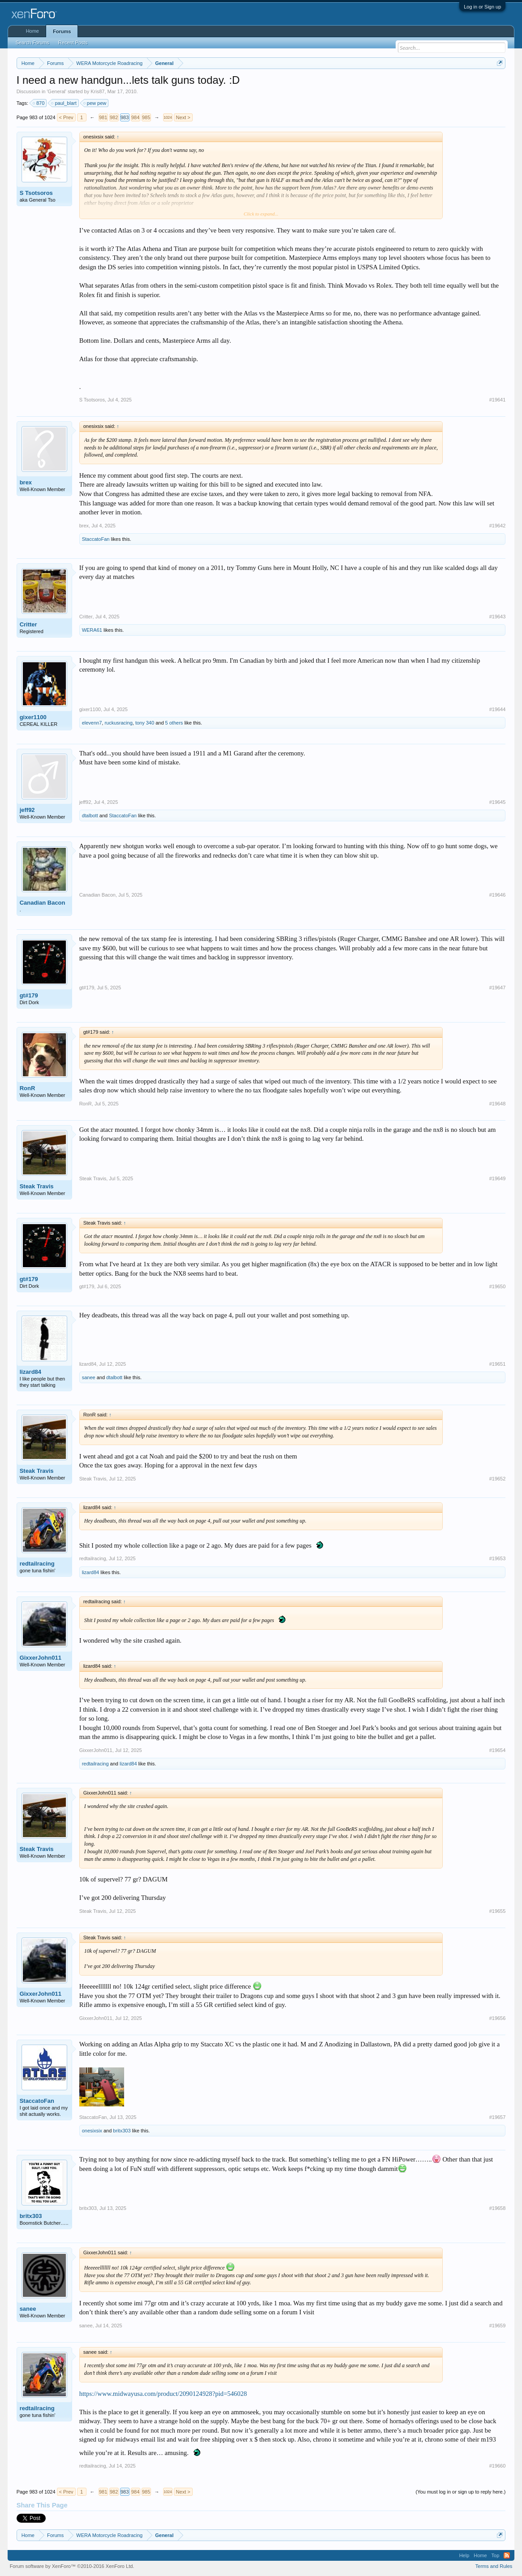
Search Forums (32, 42)
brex (26, 482)
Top (496, 2555)
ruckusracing (118, 722)
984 (135, 117)
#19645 (497, 802)
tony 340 (144, 722)
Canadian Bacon (42, 902)
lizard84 (30, 1371)
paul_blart (64, 103)
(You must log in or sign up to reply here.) (461, 2491)
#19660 (497, 2465)
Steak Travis (37, 1186)
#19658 (497, 2208)
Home (32, 31)
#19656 (497, 2018)
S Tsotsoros (36, 193)
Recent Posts (72, 42)
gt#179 (29, 995)
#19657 (497, 2117)
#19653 (497, 1558)
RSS (507, 2555)
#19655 (497, 1911)
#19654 (497, 1750)
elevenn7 (92, 722)
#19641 (497, 399)
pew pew (95, 103)
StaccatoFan (96, 539)
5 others (174, 722)
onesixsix (92, 2130)
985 (146, 117)
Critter (28, 624)
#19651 (497, 1364)
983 (125, 117)
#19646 (497, 895)
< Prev (66, 117)
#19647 (497, 987)
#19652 (497, 1478)
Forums (62, 31)
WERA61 (92, 630)
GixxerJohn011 (40, 1657)
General (56, 91)
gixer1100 (33, 717)
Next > (183, 117)
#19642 (497, 525)
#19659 (497, 2325)
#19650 (497, 1286)
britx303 (121, 2130)
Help (464, 2555)
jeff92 (27, 810)
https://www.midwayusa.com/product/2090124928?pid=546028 (163, 2393)
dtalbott (90, 815)
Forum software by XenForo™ (72, 2566)
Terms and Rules (494, 2566)
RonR (27, 1088)
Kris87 (97, 91)
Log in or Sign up (482, 6)
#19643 (497, 616)
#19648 (497, 1103)
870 (39, 103)
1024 (168, 117)
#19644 (497, 709)
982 (114, 117)
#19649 (497, 1178)
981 (103, 117)
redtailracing (37, 1563)
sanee (88, 1377)
